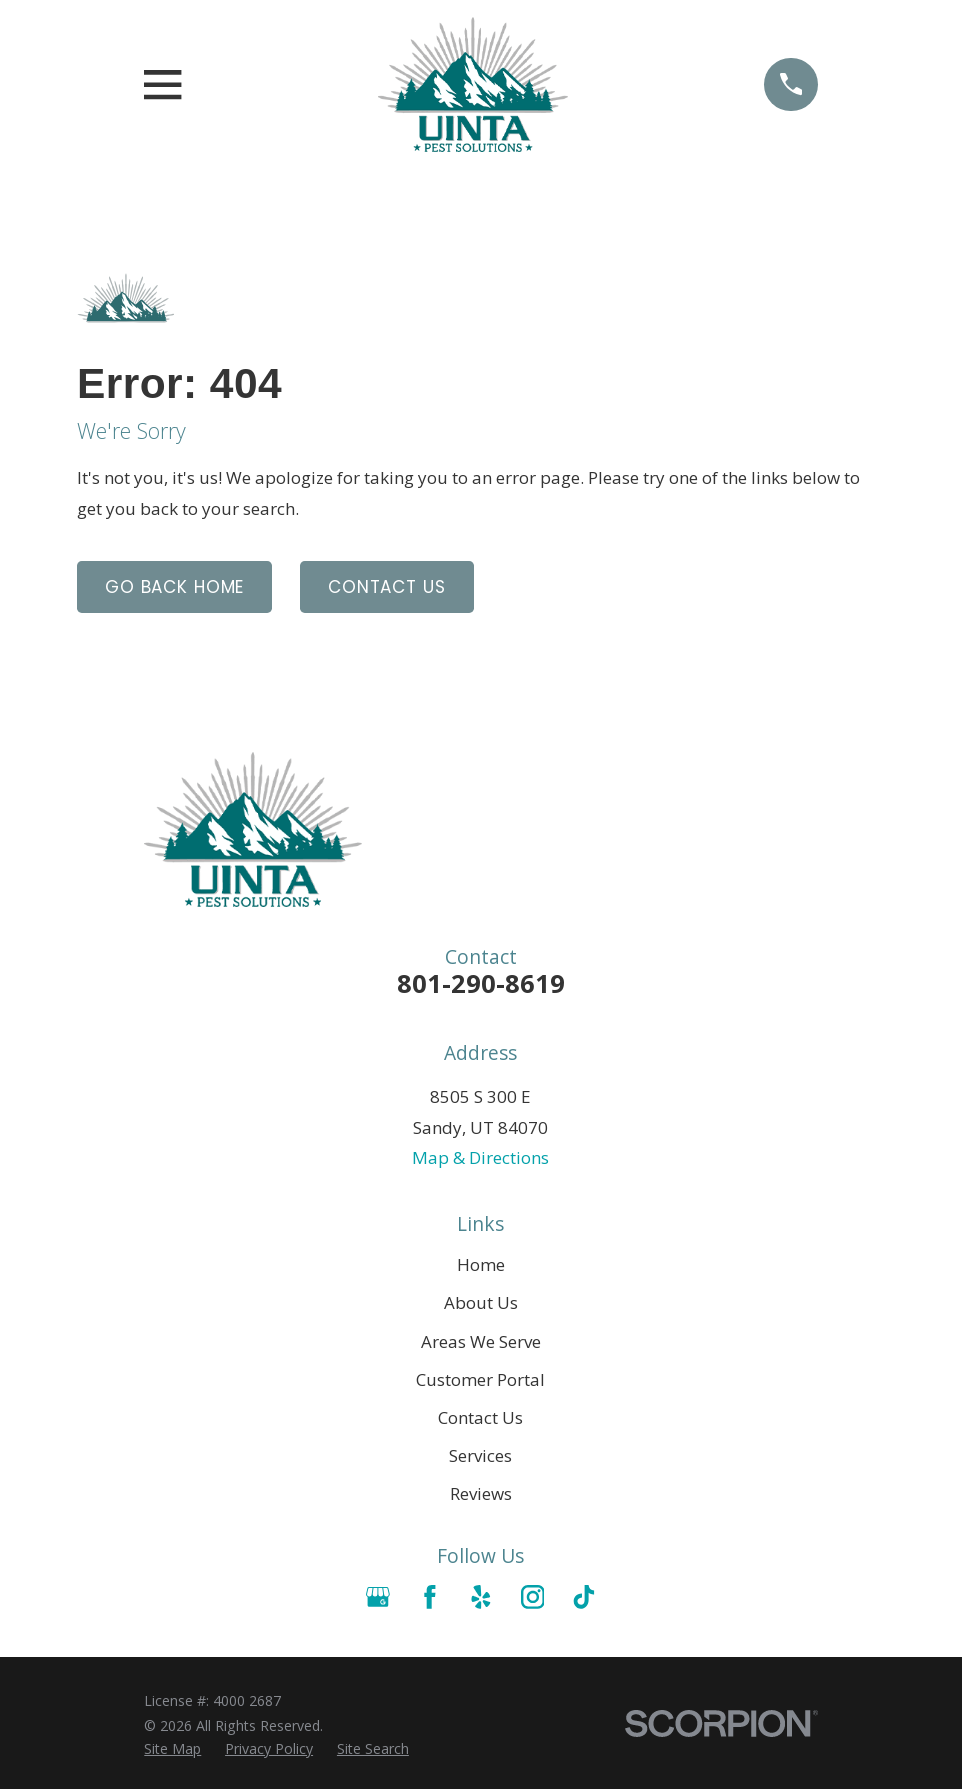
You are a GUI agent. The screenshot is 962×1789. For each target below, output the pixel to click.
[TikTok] (584, 1597)
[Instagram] (533, 1597)
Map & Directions (480, 1157)
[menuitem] (172, 1749)
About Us (481, 1302)
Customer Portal (480, 1379)
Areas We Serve (481, 1341)
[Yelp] (481, 1597)
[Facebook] (430, 1597)
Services (480, 1455)
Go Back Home (174, 587)
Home (481, 1264)
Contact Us (387, 587)
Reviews (481, 1493)
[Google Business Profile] (378, 1597)
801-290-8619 (481, 983)
